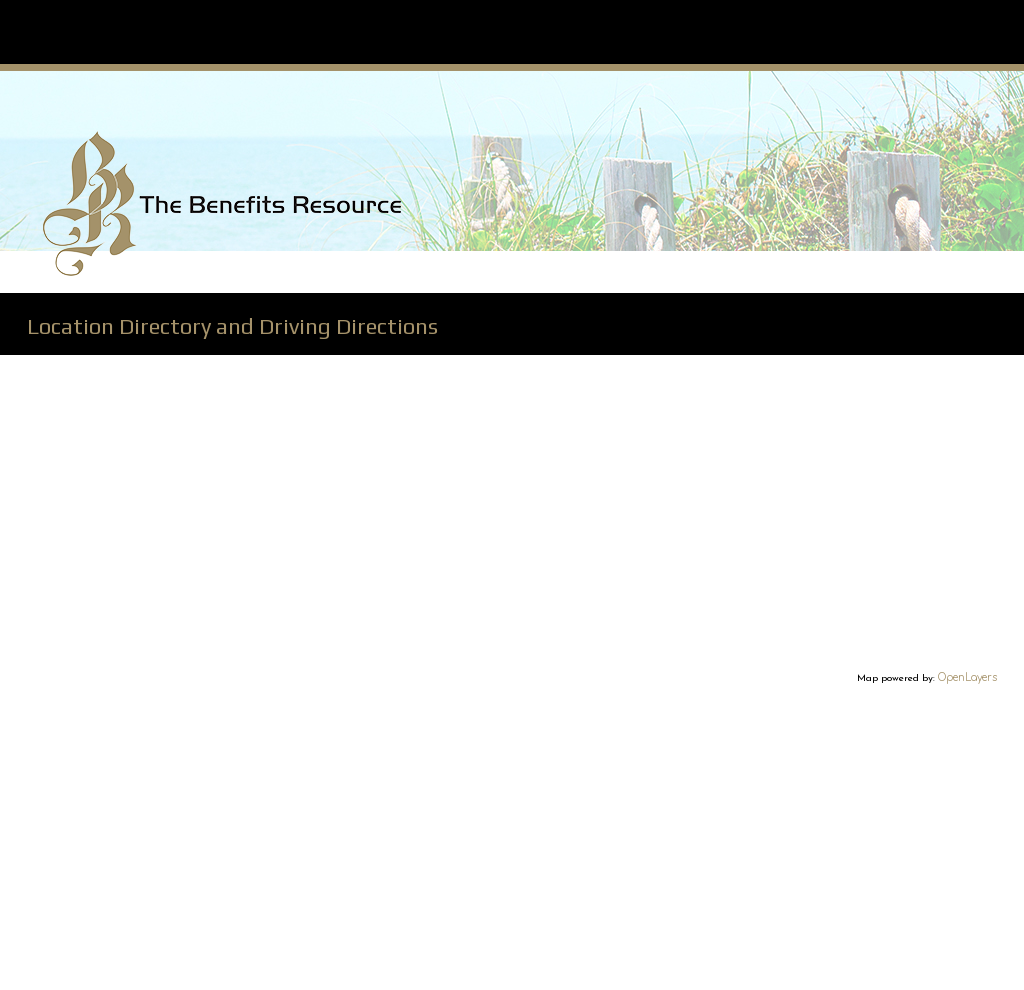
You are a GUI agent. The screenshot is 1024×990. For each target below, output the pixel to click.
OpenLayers (967, 677)
